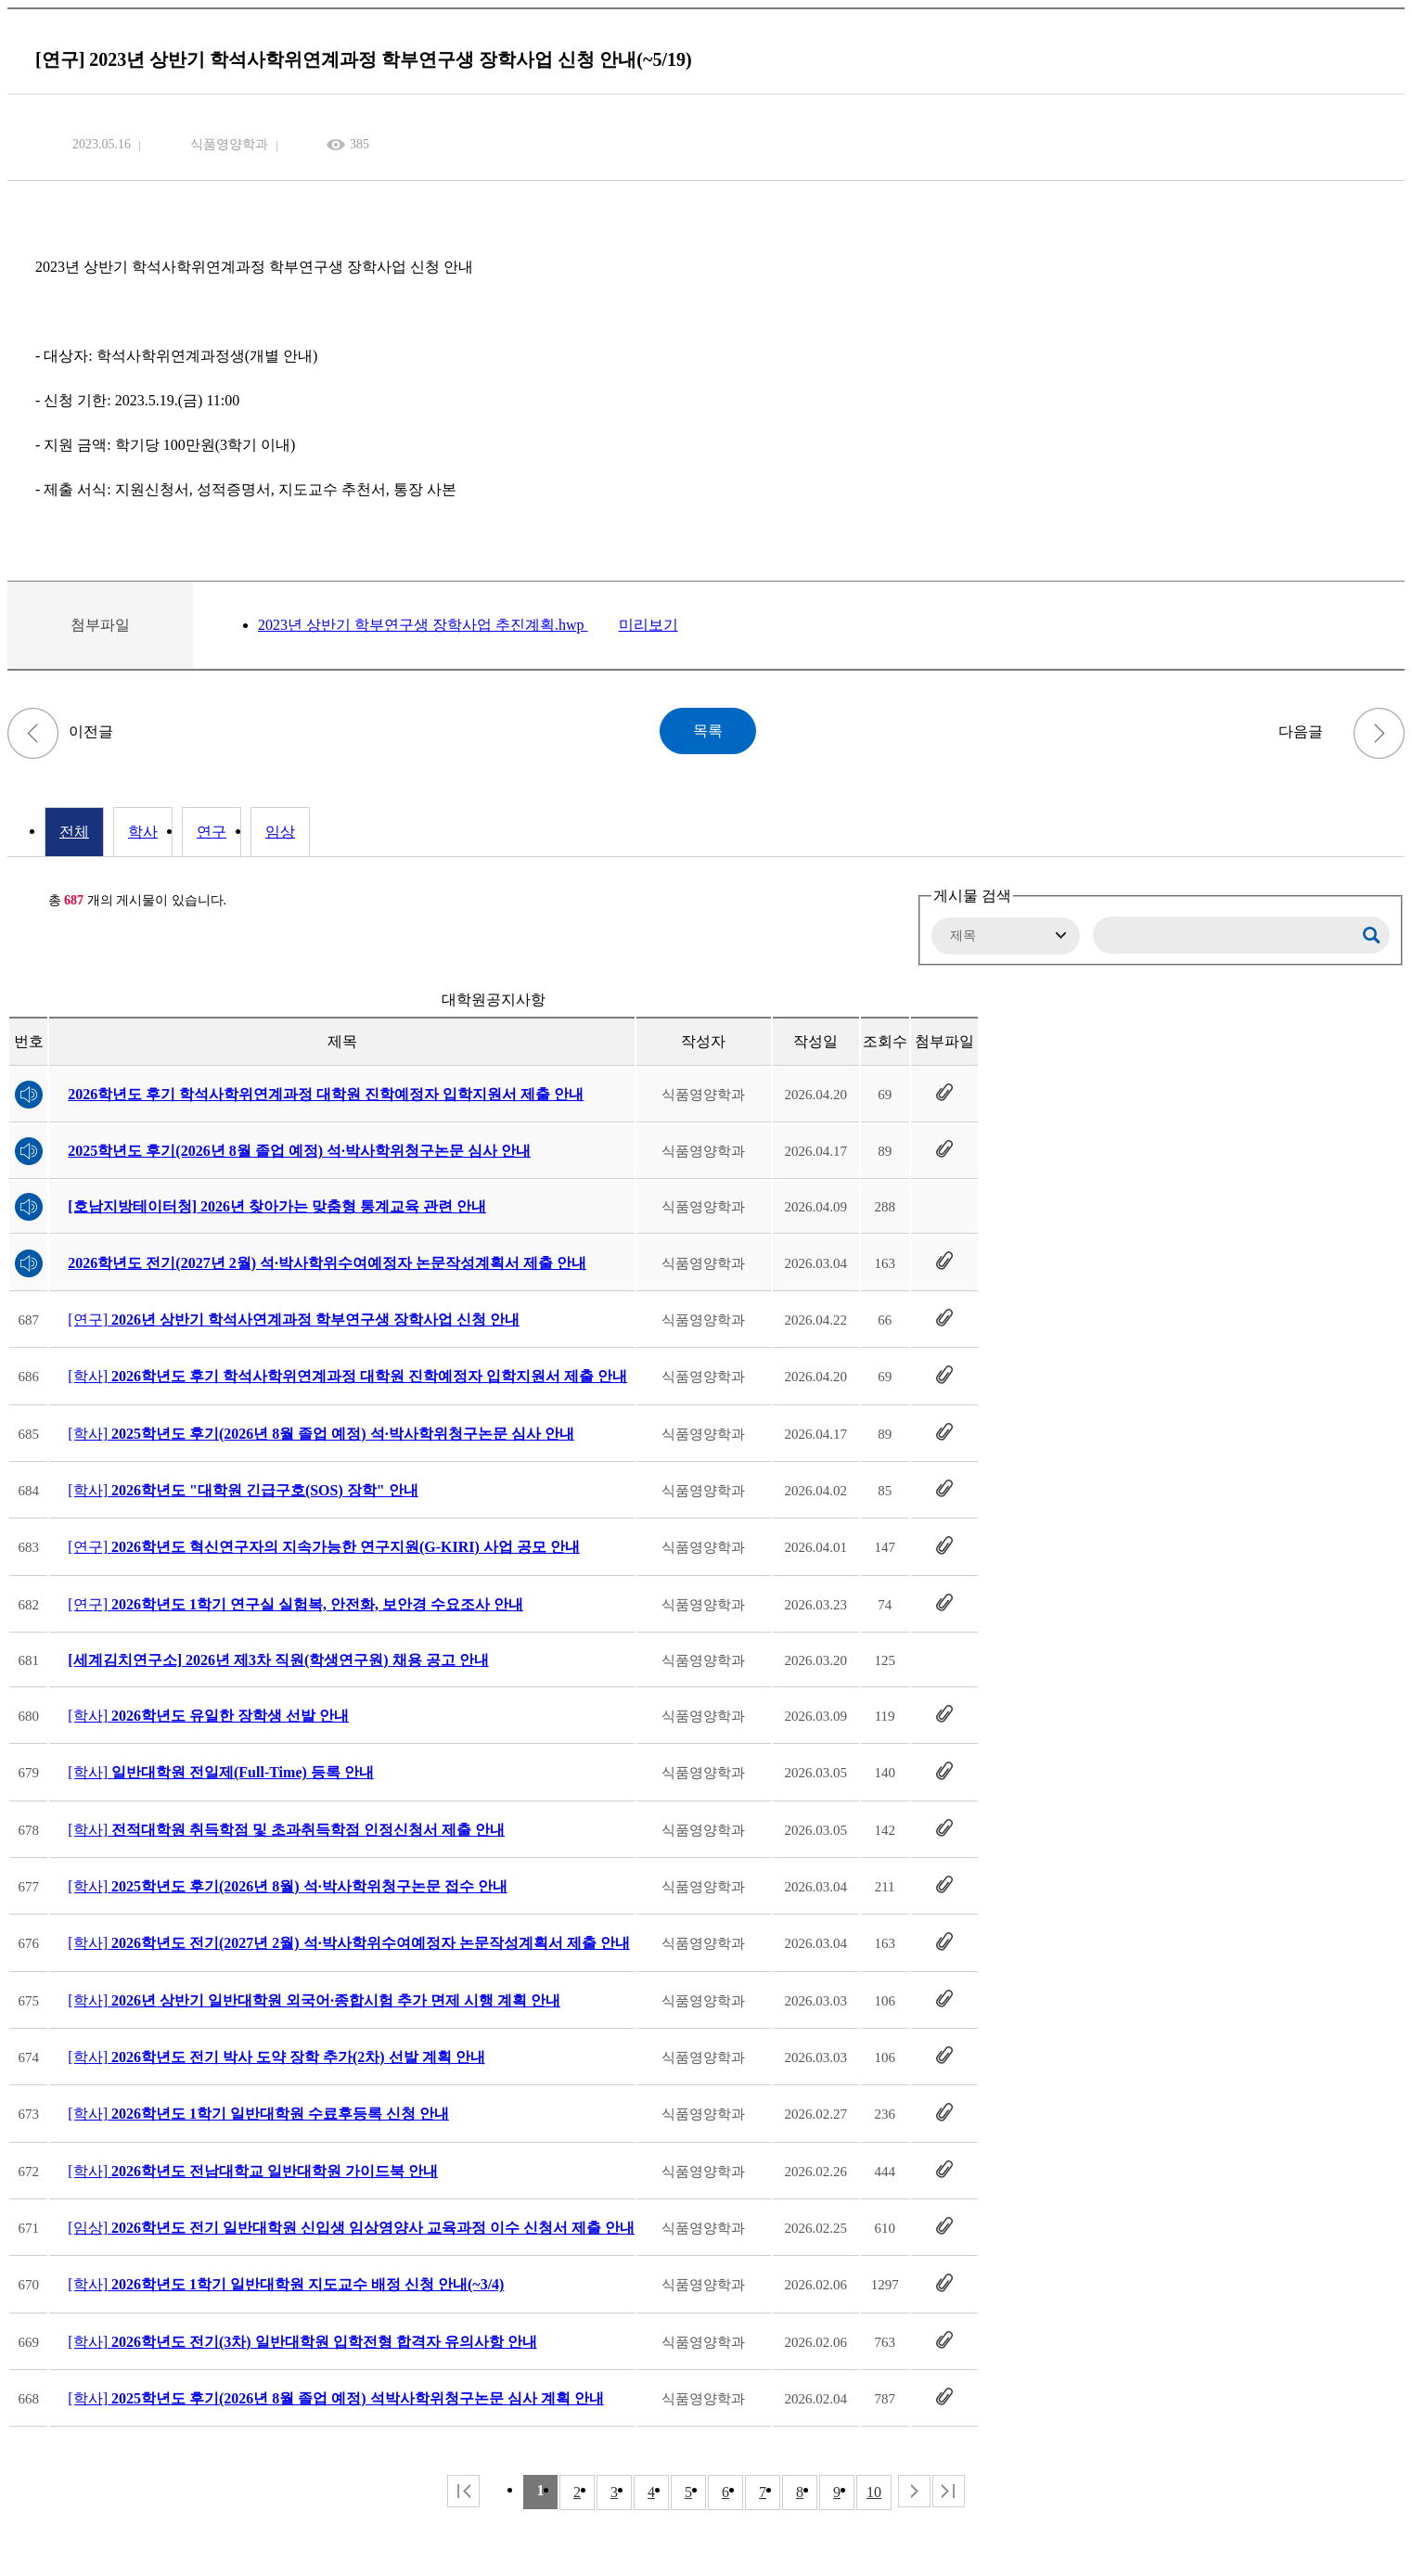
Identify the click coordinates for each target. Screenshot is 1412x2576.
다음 (914, 2491)
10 (873, 2492)
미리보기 (648, 625)
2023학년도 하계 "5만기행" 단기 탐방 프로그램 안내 (1379, 733)
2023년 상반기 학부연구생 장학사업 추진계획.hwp (423, 625)
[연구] (294, 1319)
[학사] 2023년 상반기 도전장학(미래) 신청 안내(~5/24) (32, 733)
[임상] (351, 2228)
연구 (211, 831)
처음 (463, 2491)
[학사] (347, 1376)
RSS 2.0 (21, 901)
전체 (74, 831)
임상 (280, 831)
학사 (143, 831)
